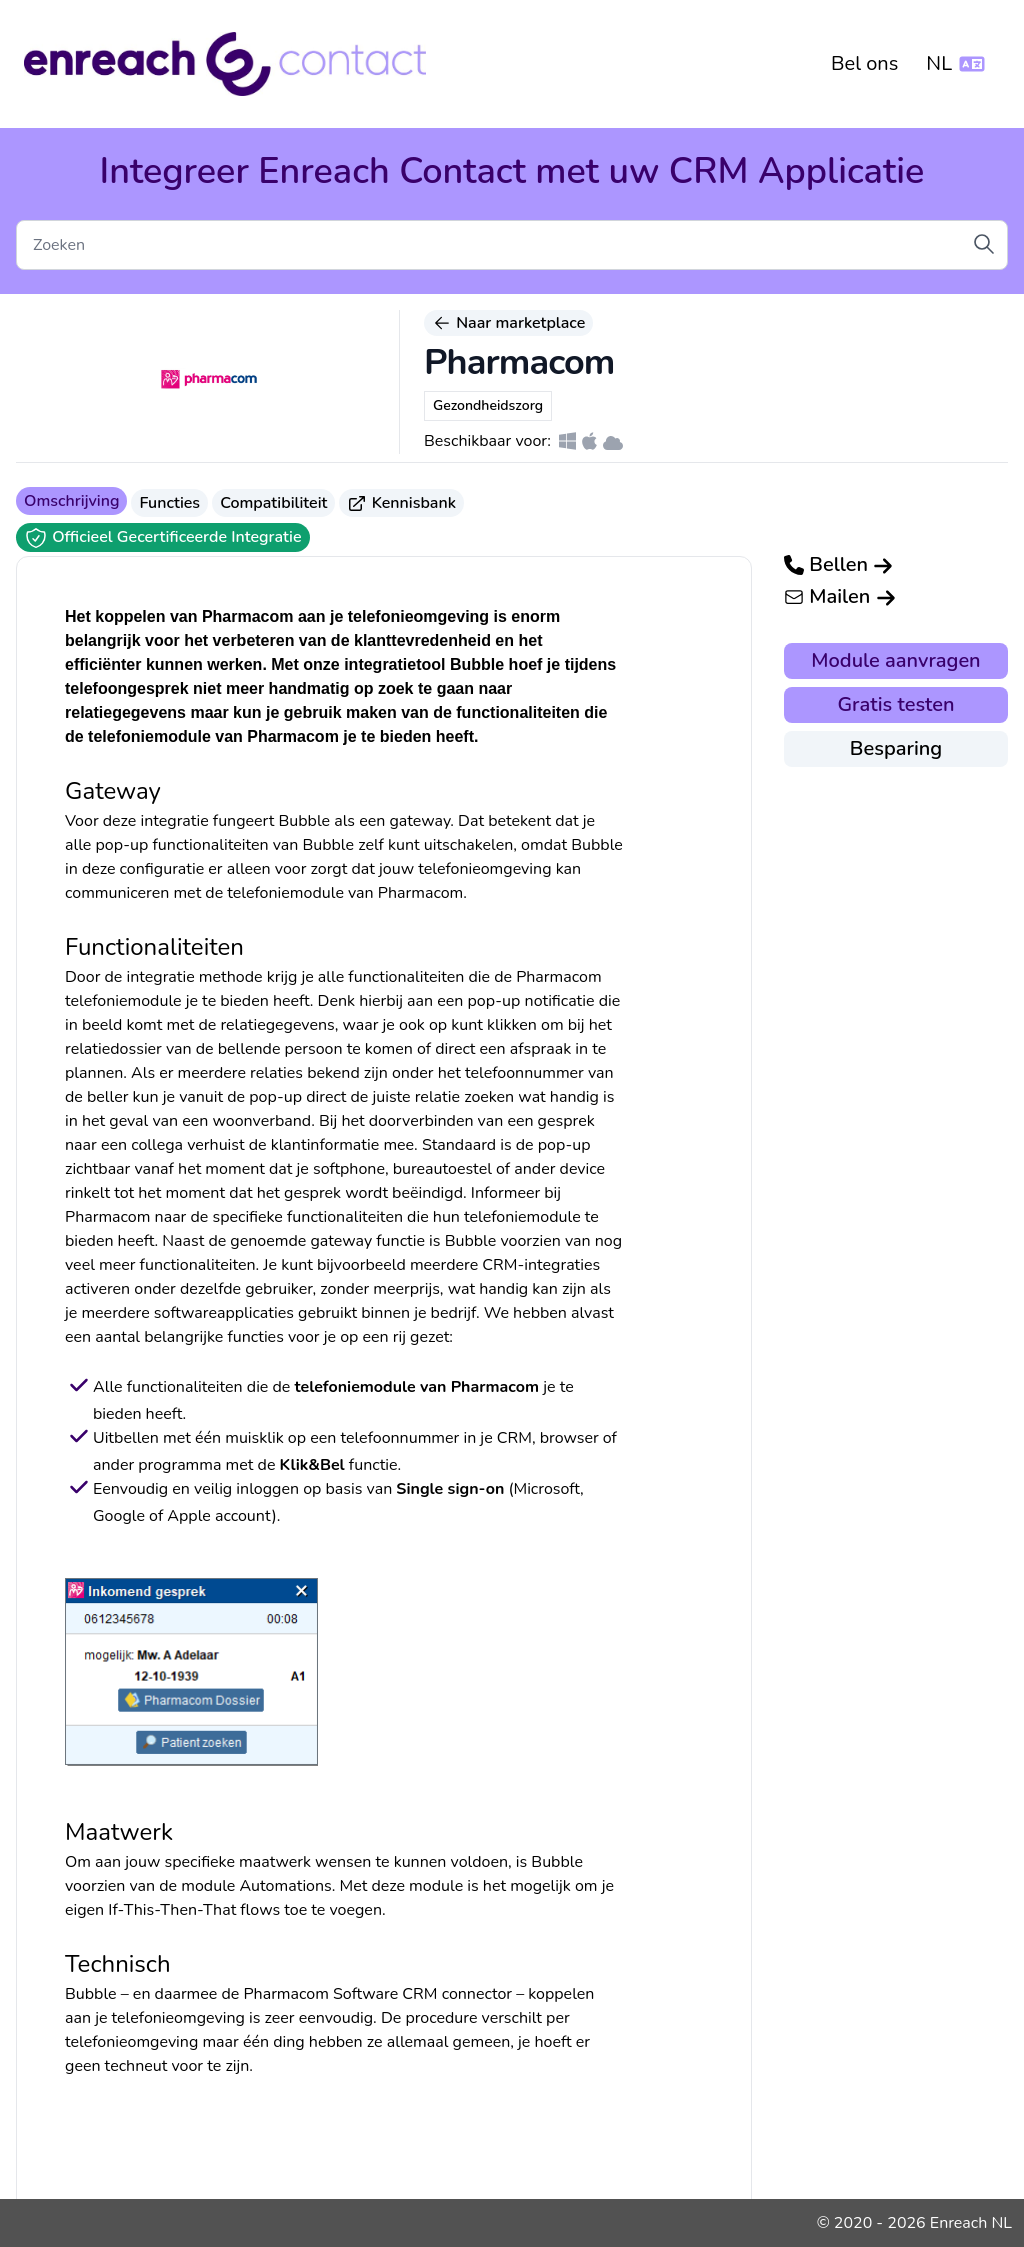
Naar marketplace (508, 323)
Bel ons (864, 63)
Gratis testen (895, 704)
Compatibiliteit (273, 503)
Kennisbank (401, 503)
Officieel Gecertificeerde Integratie (163, 538)
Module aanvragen (895, 660)
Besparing (896, 748)
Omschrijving (71, 501)
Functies (169, 503)
